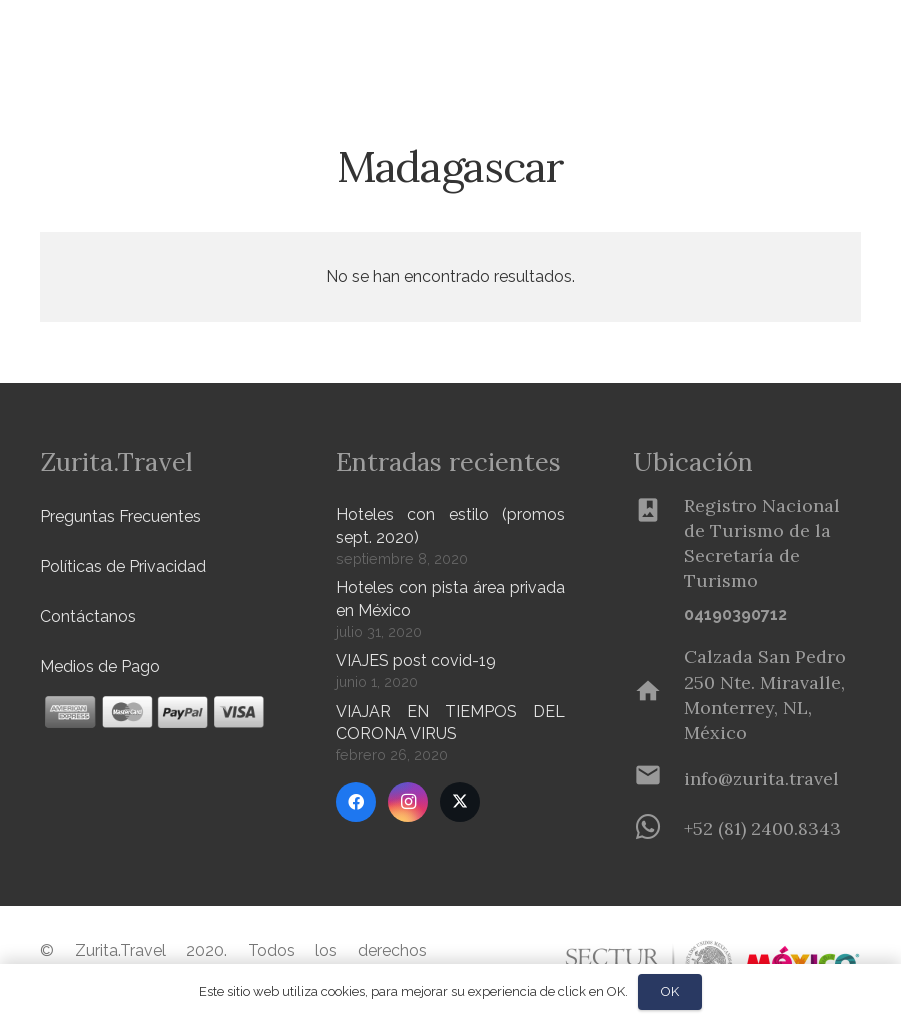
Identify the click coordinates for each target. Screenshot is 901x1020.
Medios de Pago (100, 666)
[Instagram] (408, 802)
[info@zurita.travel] (658, 779)
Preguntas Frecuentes (120, 516)
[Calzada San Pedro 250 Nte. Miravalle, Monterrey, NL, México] (658, 695)
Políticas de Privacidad (123, 566)
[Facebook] (356, 802)
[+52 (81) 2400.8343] (658, 829)
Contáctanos (88, 616)
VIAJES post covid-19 (416, 660)
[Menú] (817, 40)
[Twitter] (460, 802)
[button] (331, 40)
